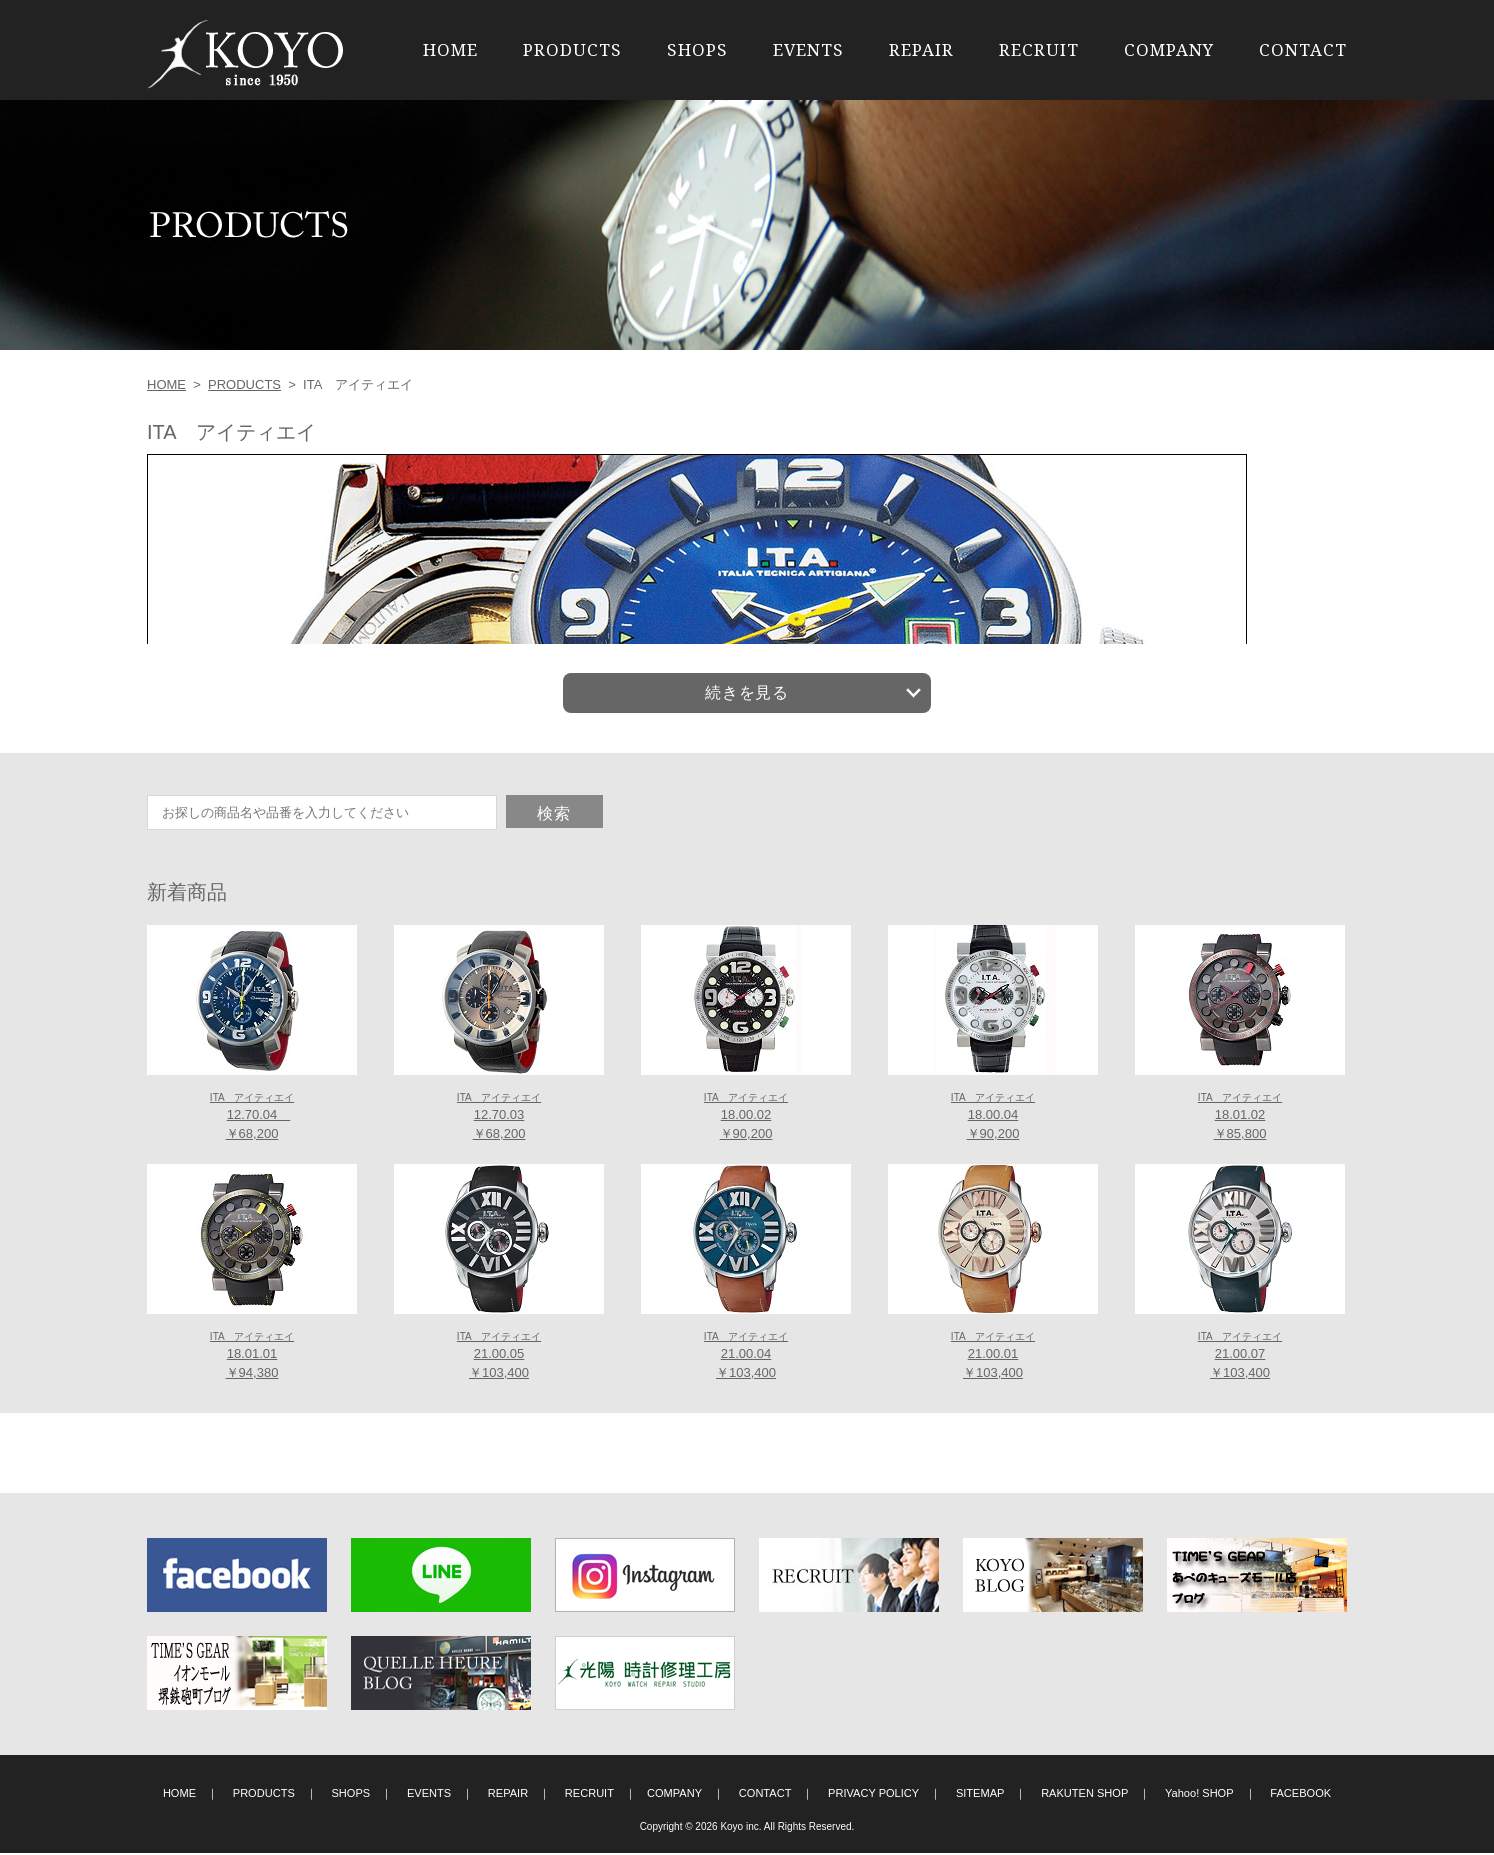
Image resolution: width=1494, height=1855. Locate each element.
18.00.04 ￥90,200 (993, 1118)
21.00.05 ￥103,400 (499, 1357)
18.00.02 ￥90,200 (746, 1118)
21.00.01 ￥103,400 (993, 1357)
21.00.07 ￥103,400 (1240, 1357)
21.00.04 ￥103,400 (746, 1357)
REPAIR (921, 49)
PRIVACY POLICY (873, 1794)
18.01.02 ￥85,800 (1240, 1118)
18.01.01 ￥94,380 (252, 1357)
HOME (450, 49)
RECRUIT (1039, 49)
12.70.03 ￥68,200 (499, 1118)
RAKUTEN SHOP (1084, 1794)
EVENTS (808, 49)
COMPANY (1169, 49)
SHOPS (697, 49)
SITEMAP (980, 1794)
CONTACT (1303, 49)
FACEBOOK (1300, 1794)
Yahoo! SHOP (1199, 1794)
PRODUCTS (572, 49)
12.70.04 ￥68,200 (252, 1118)
